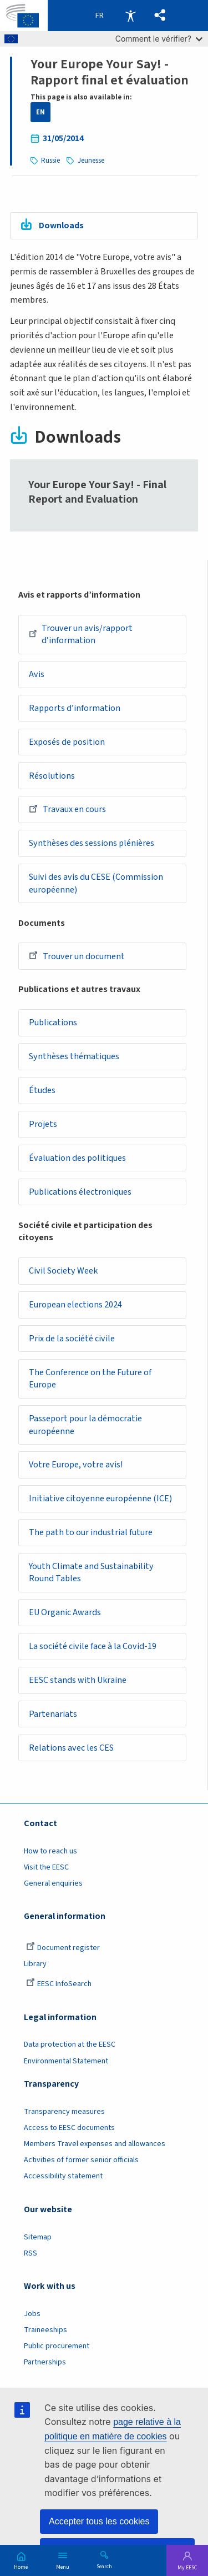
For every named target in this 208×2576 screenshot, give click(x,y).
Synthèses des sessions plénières (91, 844)
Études (42, 1091)
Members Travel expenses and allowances (94, 2145)
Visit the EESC (46, 1869)
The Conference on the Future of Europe (90, 1379)
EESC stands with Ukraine (77, 1682)
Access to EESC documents (69, 2129)
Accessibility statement (63, 2177)
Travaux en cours (67, 809)
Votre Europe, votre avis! (76, 1466)
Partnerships (45, 2363)
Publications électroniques (80, 1192)
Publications (53, 1023)
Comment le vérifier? (158, 38)
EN (40, 112)
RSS (30, 2255)
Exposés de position (67, 742)
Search (104, 2566)
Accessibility (130, 15)
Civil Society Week (63, 1272)
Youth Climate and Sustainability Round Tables (91, 1573)
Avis (36, 674)
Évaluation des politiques (77, 1158)
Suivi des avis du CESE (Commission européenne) (96, 883)
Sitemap (38, 2238)
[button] (160, 15)
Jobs (32, 2315)
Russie (50, 161)
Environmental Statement (66, 2062)
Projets (43, 1125)
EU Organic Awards (65, 1614)
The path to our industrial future (91, 1533)
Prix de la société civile (72, 1340)
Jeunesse (91, 161)
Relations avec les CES (71, 1749)
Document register (63, 1949)
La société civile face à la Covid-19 (92, 1648)
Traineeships (45, 2331)
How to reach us (50, 1852)
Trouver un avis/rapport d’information (81, 634)
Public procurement (56, 2347)
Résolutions (52, 776)
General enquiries (53, 1885)
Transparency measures (64, 2113)
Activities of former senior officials (81, 2161)
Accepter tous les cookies (99, 2521)
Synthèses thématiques (74, 1057)
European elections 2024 (75, 1306)
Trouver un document (77, 956)
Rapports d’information (74, 708)
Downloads (61, 225)
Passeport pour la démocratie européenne (85, 1426)
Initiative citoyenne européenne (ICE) (100, 1500)
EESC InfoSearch (59, 1985)
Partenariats (53, 1716)
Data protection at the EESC (69, 2046)
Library (35, 1965)
